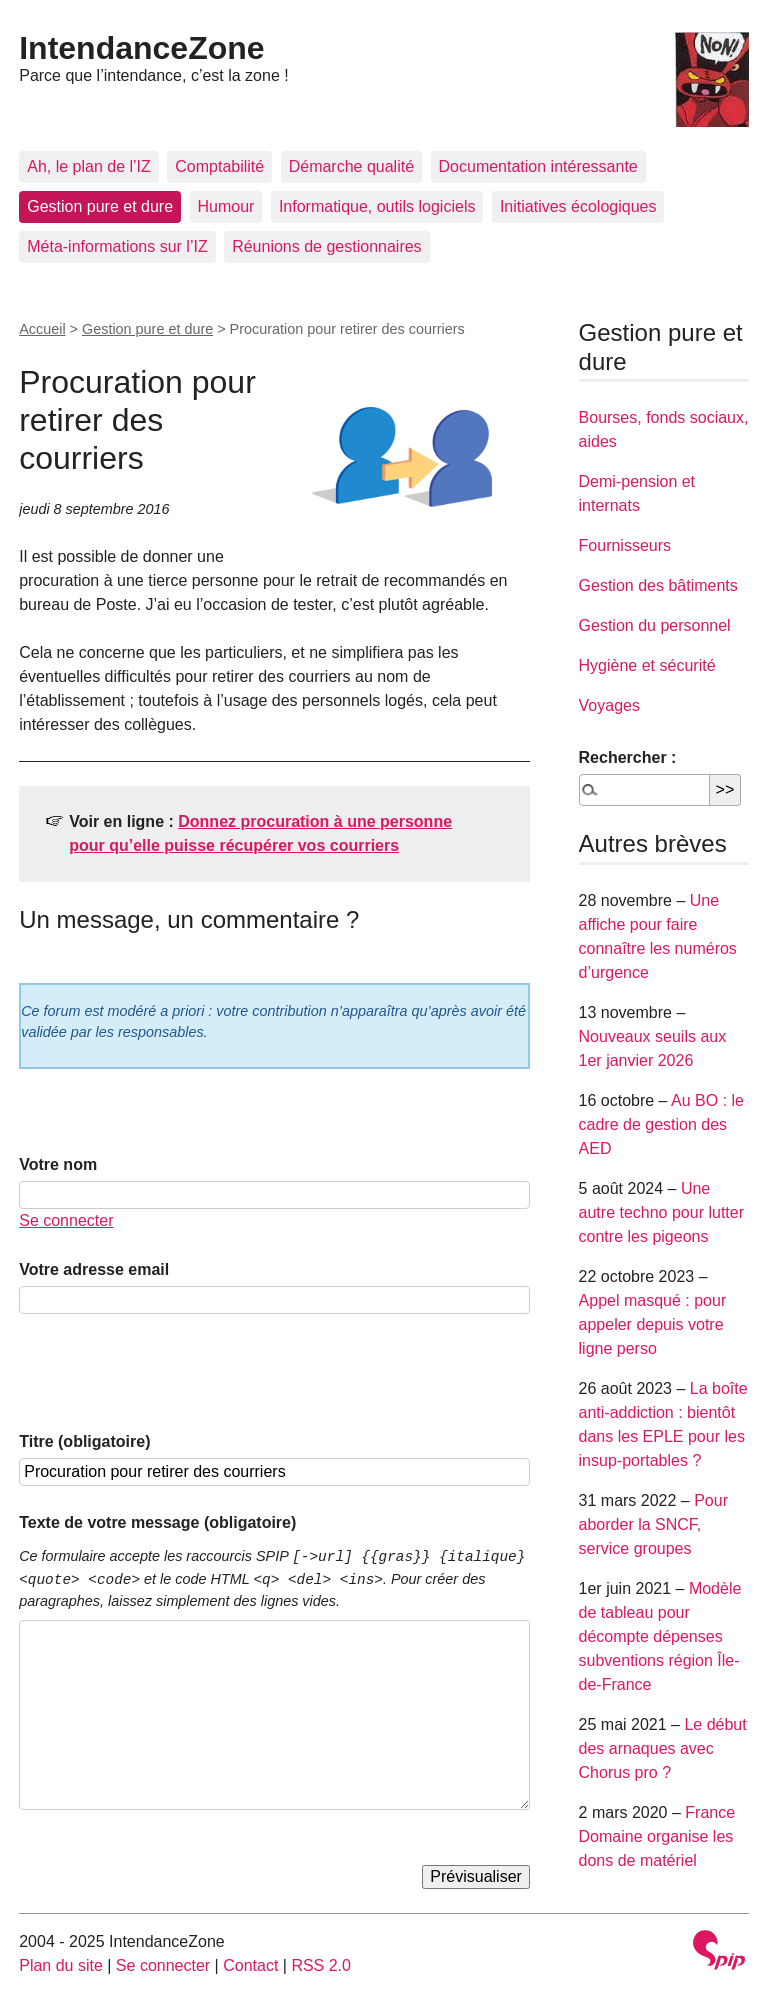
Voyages (609, 705)
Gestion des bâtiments (658, 585)
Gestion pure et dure (100, 206)
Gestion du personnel (655, 625)
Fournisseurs (625, 545)
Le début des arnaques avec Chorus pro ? (663, 1748)
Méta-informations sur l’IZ (117, 246)
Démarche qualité (351, 166)
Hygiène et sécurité (647, 665)
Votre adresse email (94, 1269)
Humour (226, 206)
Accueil (42, 329)
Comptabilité (219, 166)
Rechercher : (628, 757)
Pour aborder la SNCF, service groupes (653, 1524)
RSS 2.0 (321, 1965)
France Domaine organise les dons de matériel (657, 1836)
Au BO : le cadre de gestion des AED (661, 1124)
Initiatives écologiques (578, 206)
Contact (250, 1965)
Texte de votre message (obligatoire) (157, 1522)
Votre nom (58, 1164)
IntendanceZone (141, 48)
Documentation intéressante (538, 166)
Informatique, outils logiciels (377, 206)
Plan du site (61, 1965)
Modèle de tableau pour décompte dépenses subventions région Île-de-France (660, 1636)
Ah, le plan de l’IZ (89, 166)
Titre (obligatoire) (84, 1441)
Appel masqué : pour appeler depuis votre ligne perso (653, 1324)
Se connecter (66, 1220)
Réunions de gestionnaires (326, 246)
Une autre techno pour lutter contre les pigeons (661, 1212)
